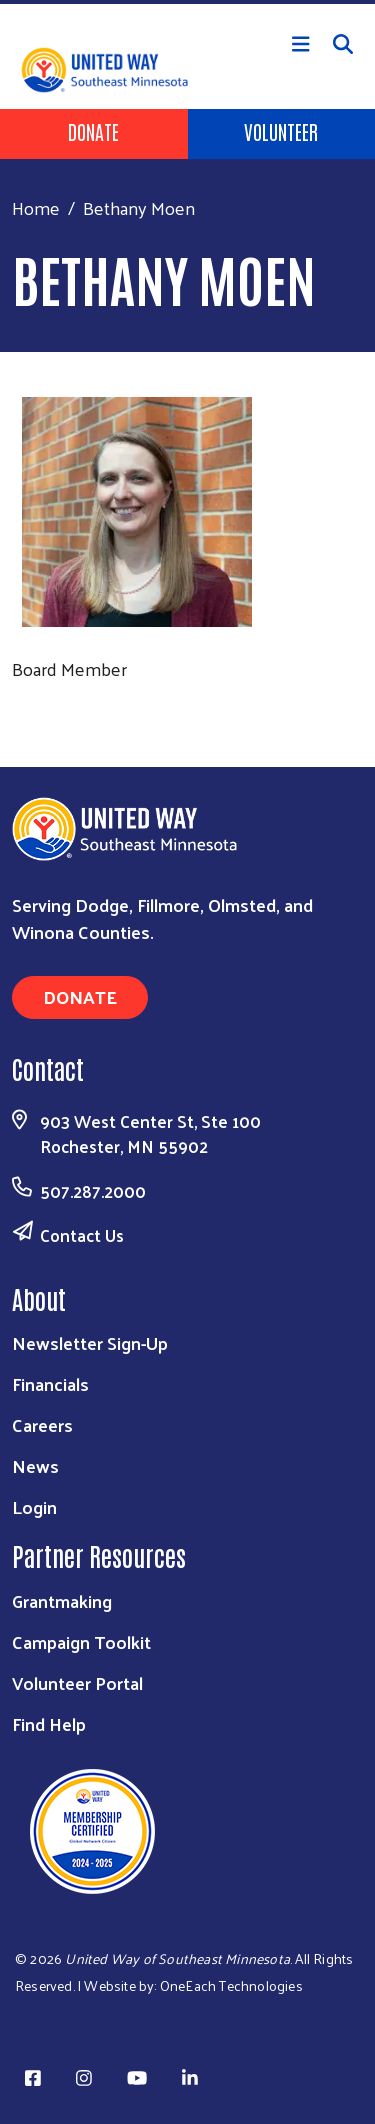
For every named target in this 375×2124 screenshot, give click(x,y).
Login (34, 1506)
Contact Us (82, 1235)
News (35, 1465)
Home (36, 207)
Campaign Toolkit (81, 1641)
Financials (50, 1383)
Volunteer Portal (77, 1682)
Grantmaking (62, 1600)
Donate (93, 131)
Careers (42, 1424)
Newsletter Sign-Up (90, 1342)
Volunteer (281, 131)
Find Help (49, 1723)
